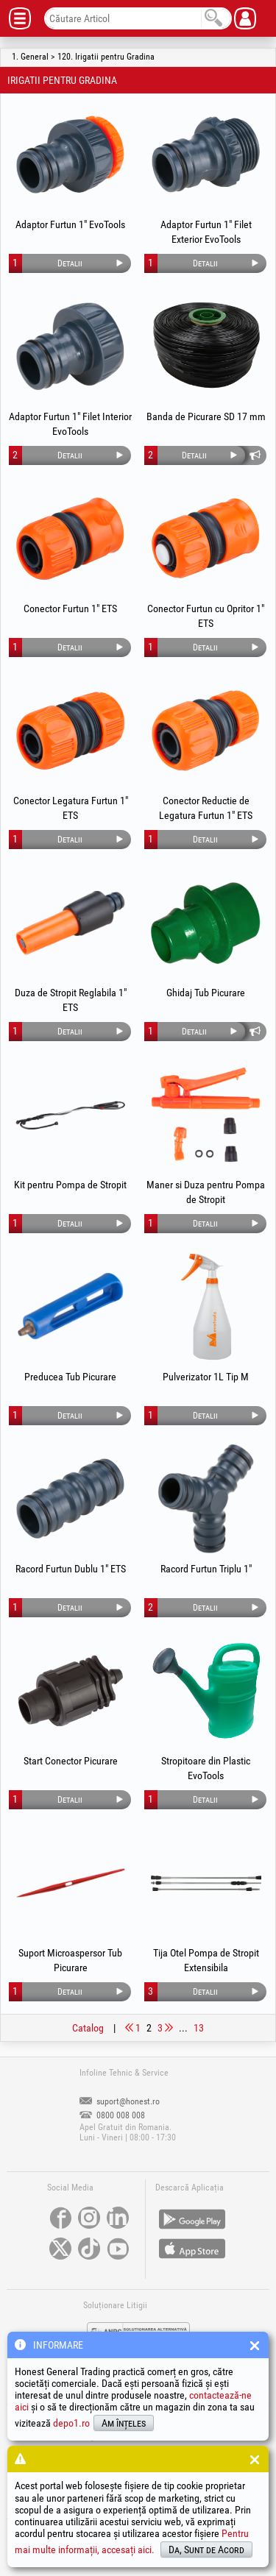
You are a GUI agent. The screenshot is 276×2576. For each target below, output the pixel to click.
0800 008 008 (112, 2115)
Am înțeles (124, 2423)
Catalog (88, 2028)
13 (199, 2028)
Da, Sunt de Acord (206, 2549)
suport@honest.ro (119, 2101)
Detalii (69, 263)
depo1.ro (71, 2423)
